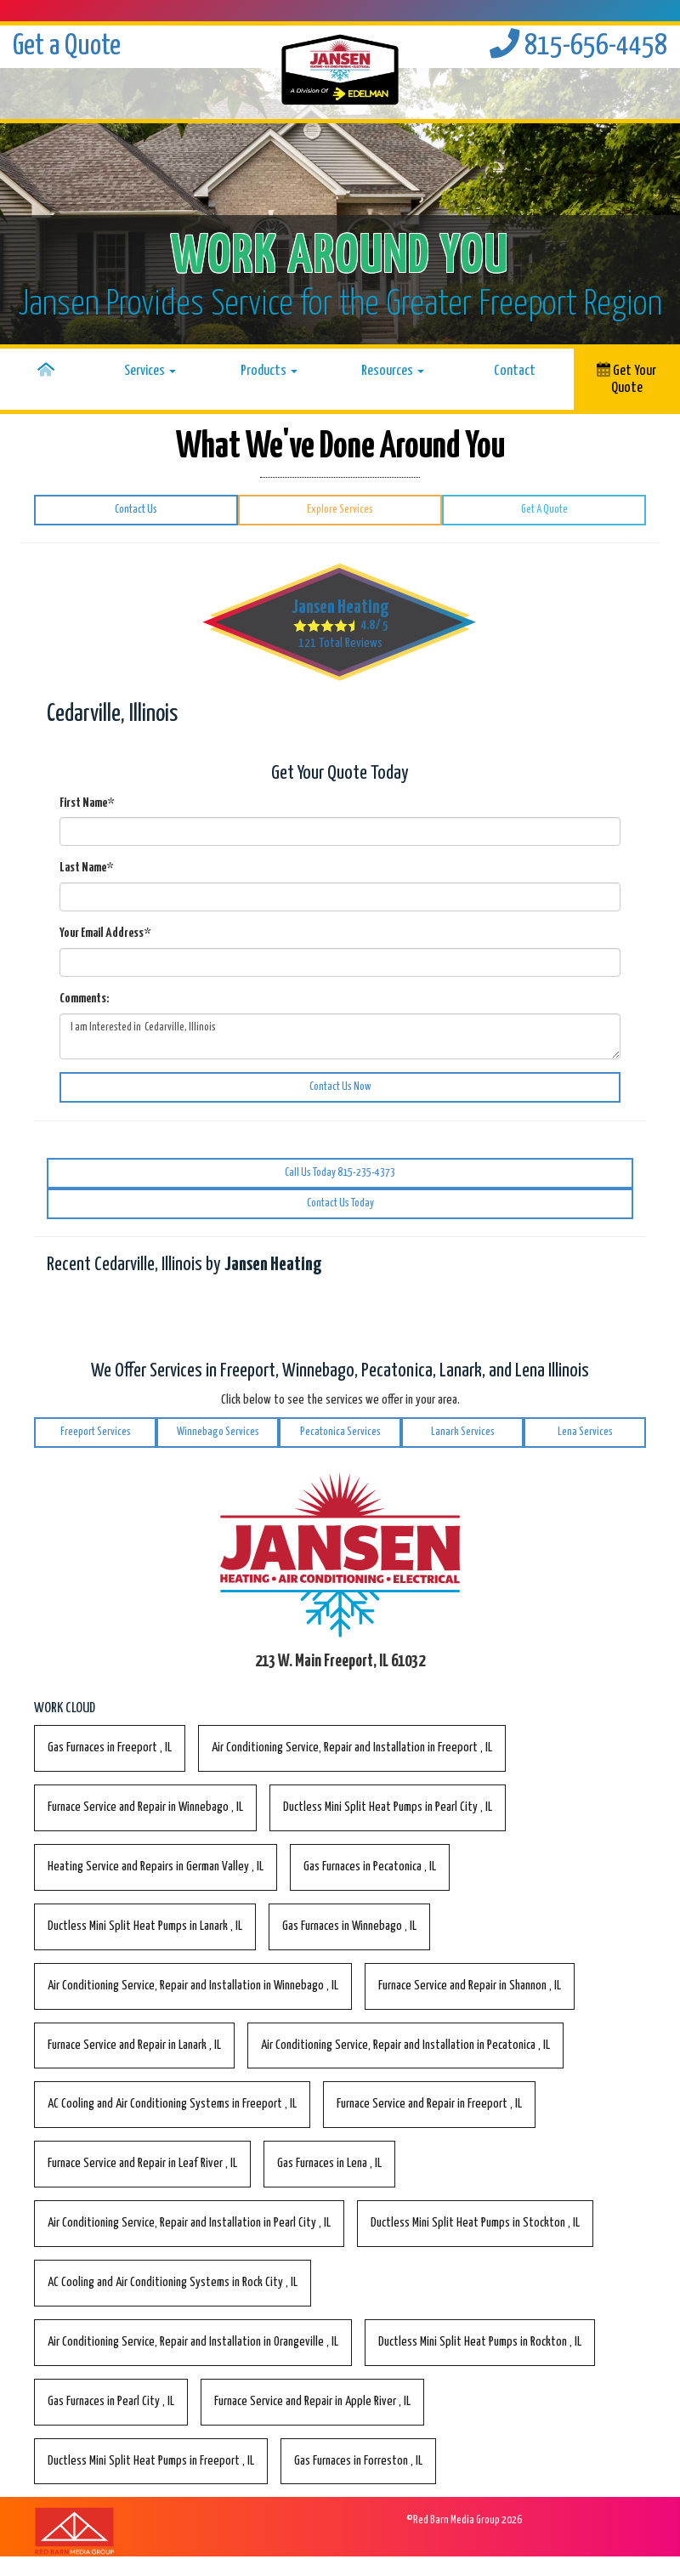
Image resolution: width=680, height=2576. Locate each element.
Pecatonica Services (340, 1432)
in (110, 1747)
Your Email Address (105, 933)
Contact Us (136, 509)
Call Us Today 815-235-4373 (340, 1172)
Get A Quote (544, 509)
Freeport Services (95, 1432)
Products (269, 371)
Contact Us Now (340, 1086)
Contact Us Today (340, 1203)
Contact (515, 371)
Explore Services (340, 509)
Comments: (84, 998)
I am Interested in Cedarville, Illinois (340, 1036)
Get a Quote (67, 46)
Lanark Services (463, 1432)
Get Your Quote (626, 378)
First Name (87, 803)
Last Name (86, 867)
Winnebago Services (218, 1432)
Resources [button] (392, 371)
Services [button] (150, 371)
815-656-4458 (578, 46)
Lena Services (585, 1432)
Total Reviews (340, 643)
